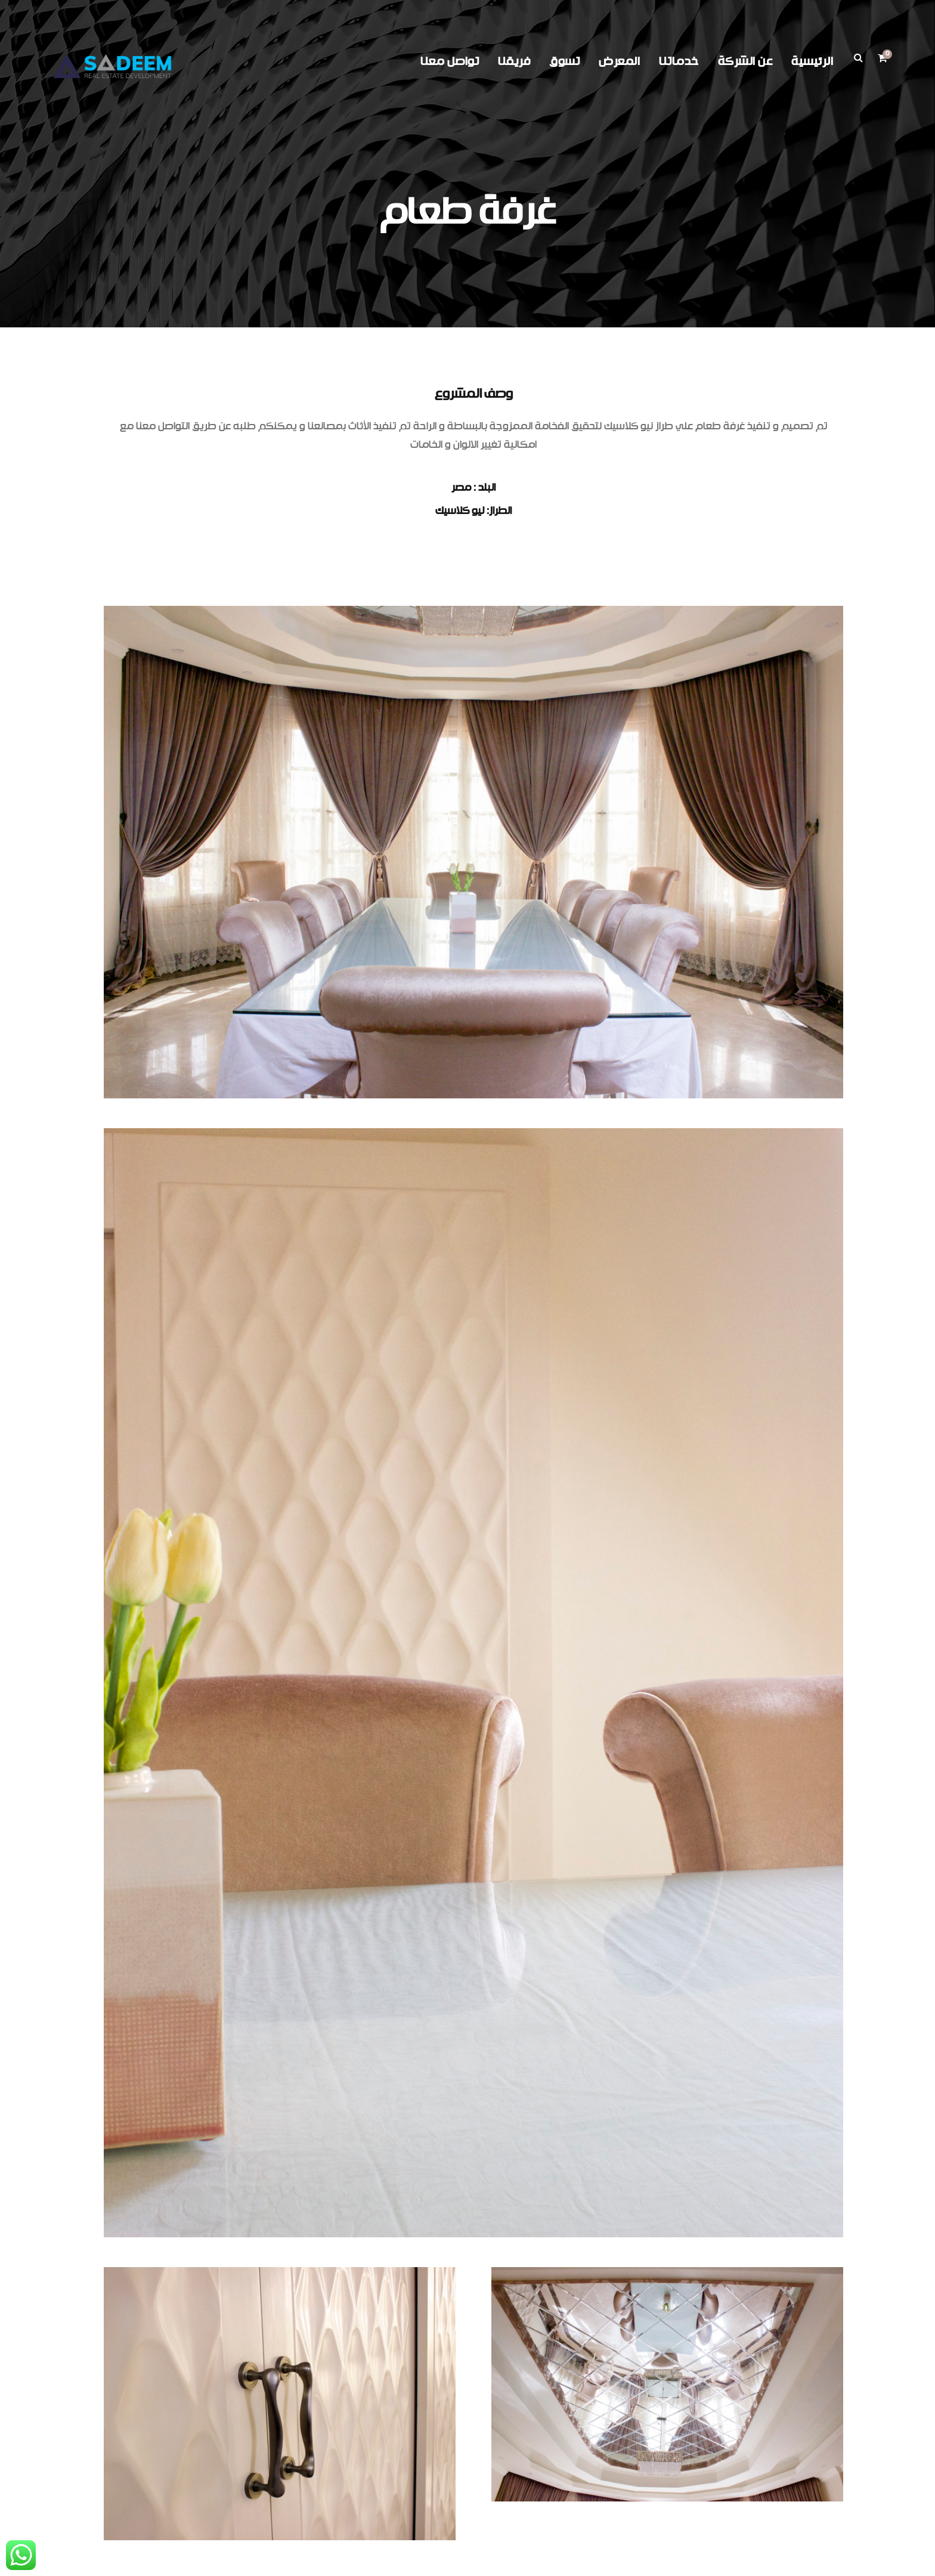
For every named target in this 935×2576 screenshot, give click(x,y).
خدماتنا (679, 61)
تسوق (564, 61)
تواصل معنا (449, 61)
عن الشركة (745, 61)
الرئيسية (812, 61)
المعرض (619, 61)
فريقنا (514, 61)
